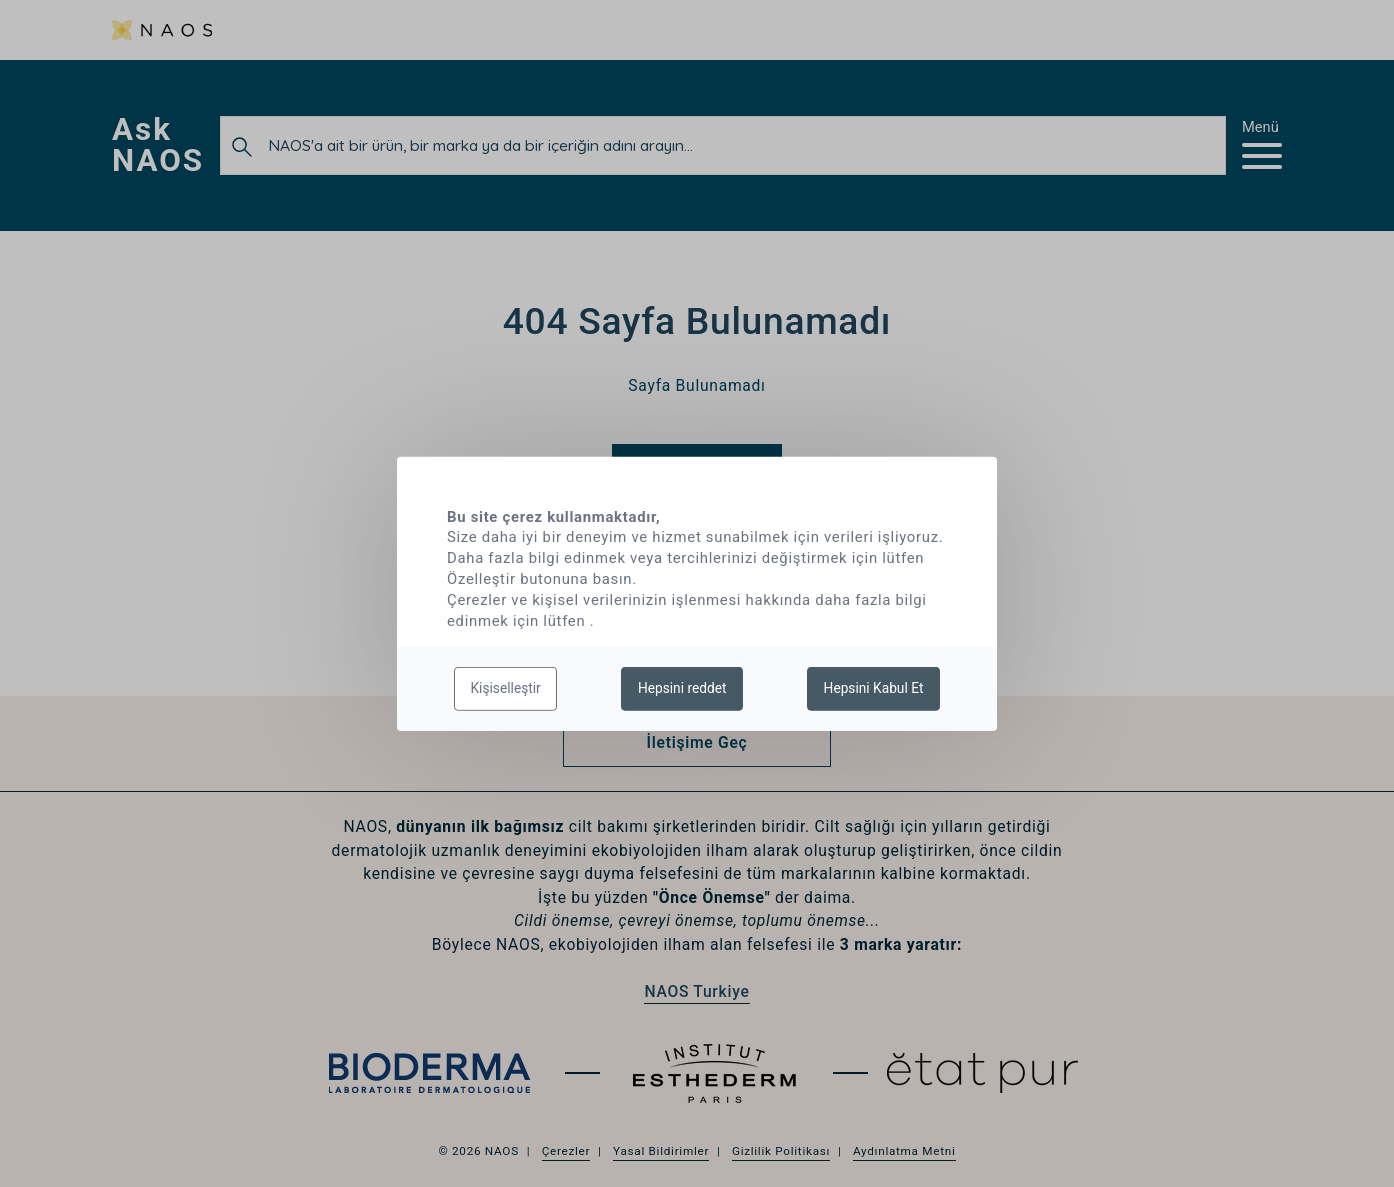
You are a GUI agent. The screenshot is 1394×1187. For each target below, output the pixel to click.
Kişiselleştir (506, 688)
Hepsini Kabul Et (874, 688)
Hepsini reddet (682, 688)
